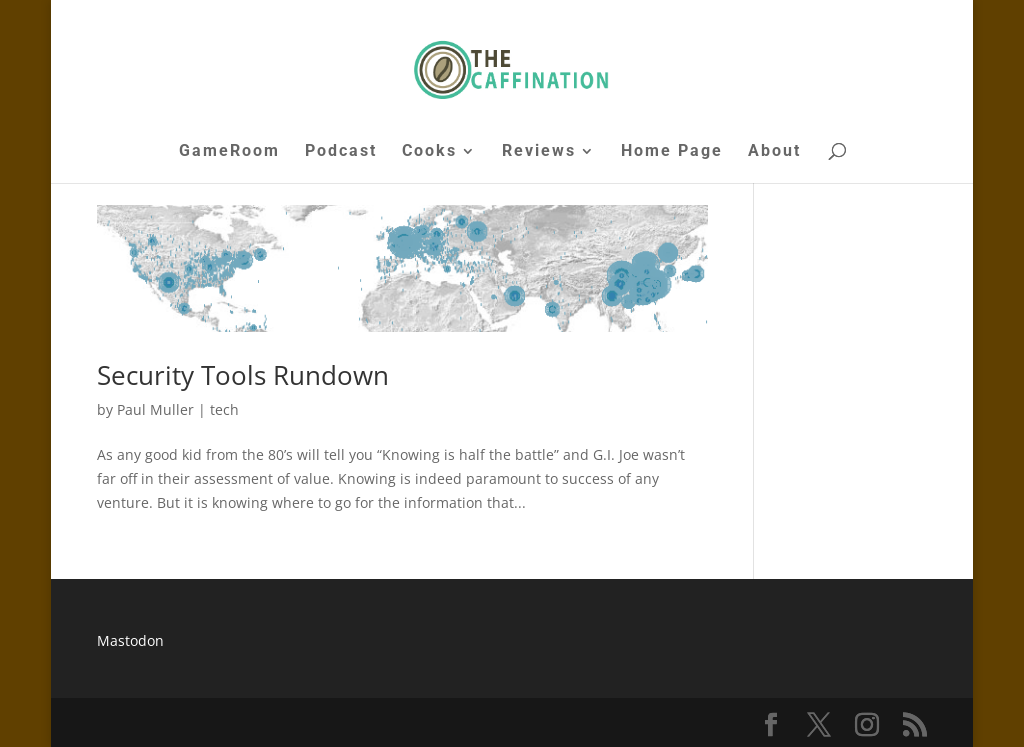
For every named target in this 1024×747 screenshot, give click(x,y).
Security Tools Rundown (243, 375)
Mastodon (130, 640)
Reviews (539, 152)
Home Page (672, 152)
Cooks (429, 152)
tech (224, 409)
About (774, 152)
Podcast (341, 152)
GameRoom (229, 152)
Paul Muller (155, 409)
